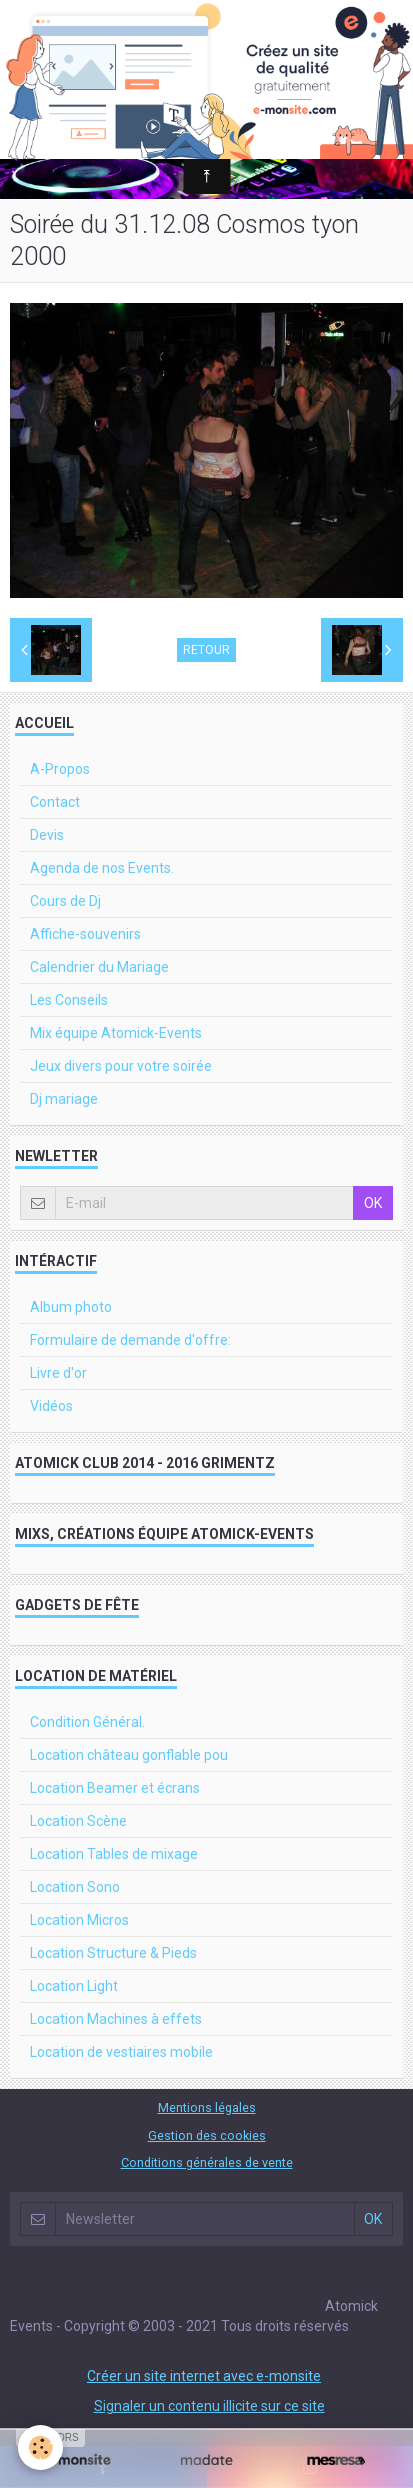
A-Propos (60, 769)
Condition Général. (87, 1722)
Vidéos (51, 1406)
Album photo (71, 1307)
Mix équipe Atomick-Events (116, 1033)
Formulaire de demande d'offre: (130, 1340)
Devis (47, 835)
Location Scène (78, 1821)
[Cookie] (40, 2447)
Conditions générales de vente (207, 2162)
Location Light (74, 1986)
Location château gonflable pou (129, 1755)
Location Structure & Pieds (113, 1953)
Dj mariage (64, 1099)
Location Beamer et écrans (115, 1788)
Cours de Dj (65, 901)
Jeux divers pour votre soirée (121, 1066)
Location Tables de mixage (114, 1854)
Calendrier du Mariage (99, 967)
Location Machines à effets (116, 2019)
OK (373, 1203)
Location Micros (79, 1920)
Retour (206, 650)
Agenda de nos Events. (102, 868)
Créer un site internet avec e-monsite (204, 2376)
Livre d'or (58, 1373)
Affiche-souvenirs (85, 934)
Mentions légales (207, 2107)
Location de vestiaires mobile (121, 2052)
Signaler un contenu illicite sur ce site (209, 2406)
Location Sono (75, 1887)
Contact (55, 802)
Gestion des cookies (207, 2135)
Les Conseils (69, 1000)
